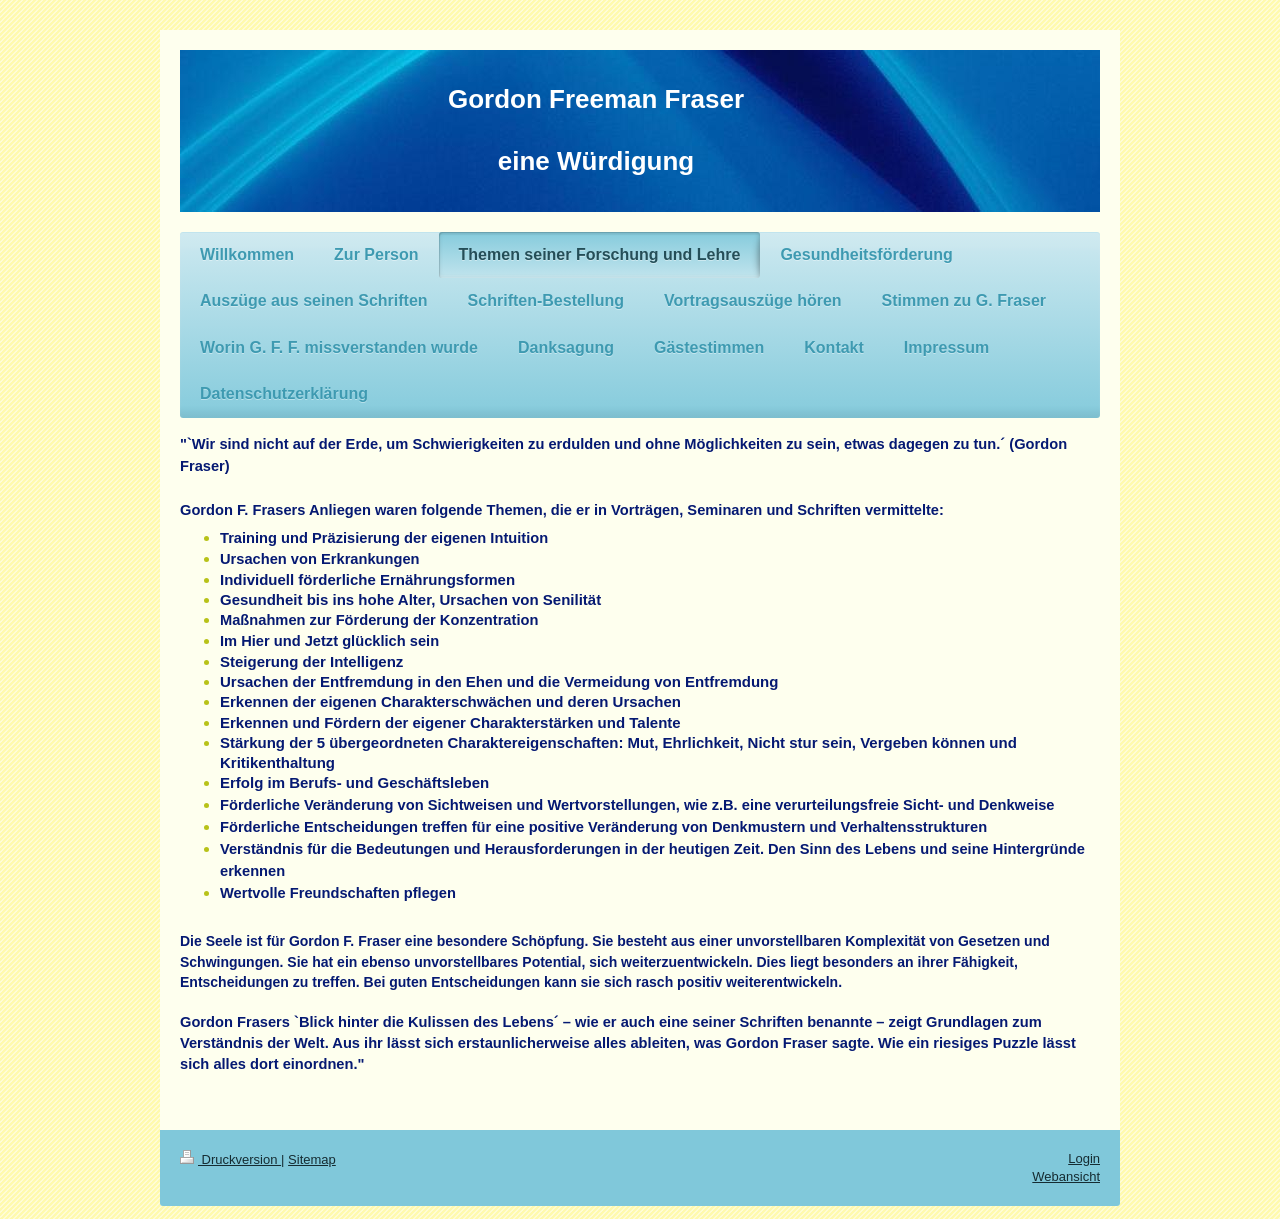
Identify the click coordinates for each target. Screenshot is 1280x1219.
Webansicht (1066, 1176)
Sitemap (312, 1159)
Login (1084, 1158)
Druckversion (230, 1159)
